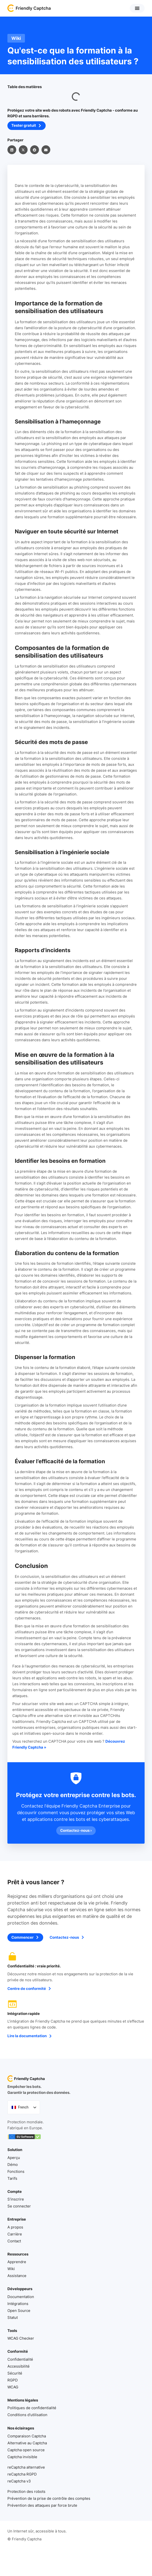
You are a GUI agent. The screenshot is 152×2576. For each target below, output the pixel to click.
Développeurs (19, 2288)
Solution (14, 2149)
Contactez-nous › (76, 1830)
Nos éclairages (20, 2428)
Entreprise (16, 2219)
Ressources (17, 2254)
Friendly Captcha (29, 2078)
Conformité (17, 2351)
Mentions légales (22, 2400)
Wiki (16, 38)
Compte (14, 2191)
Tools (12, 2330)
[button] (137, 8)
